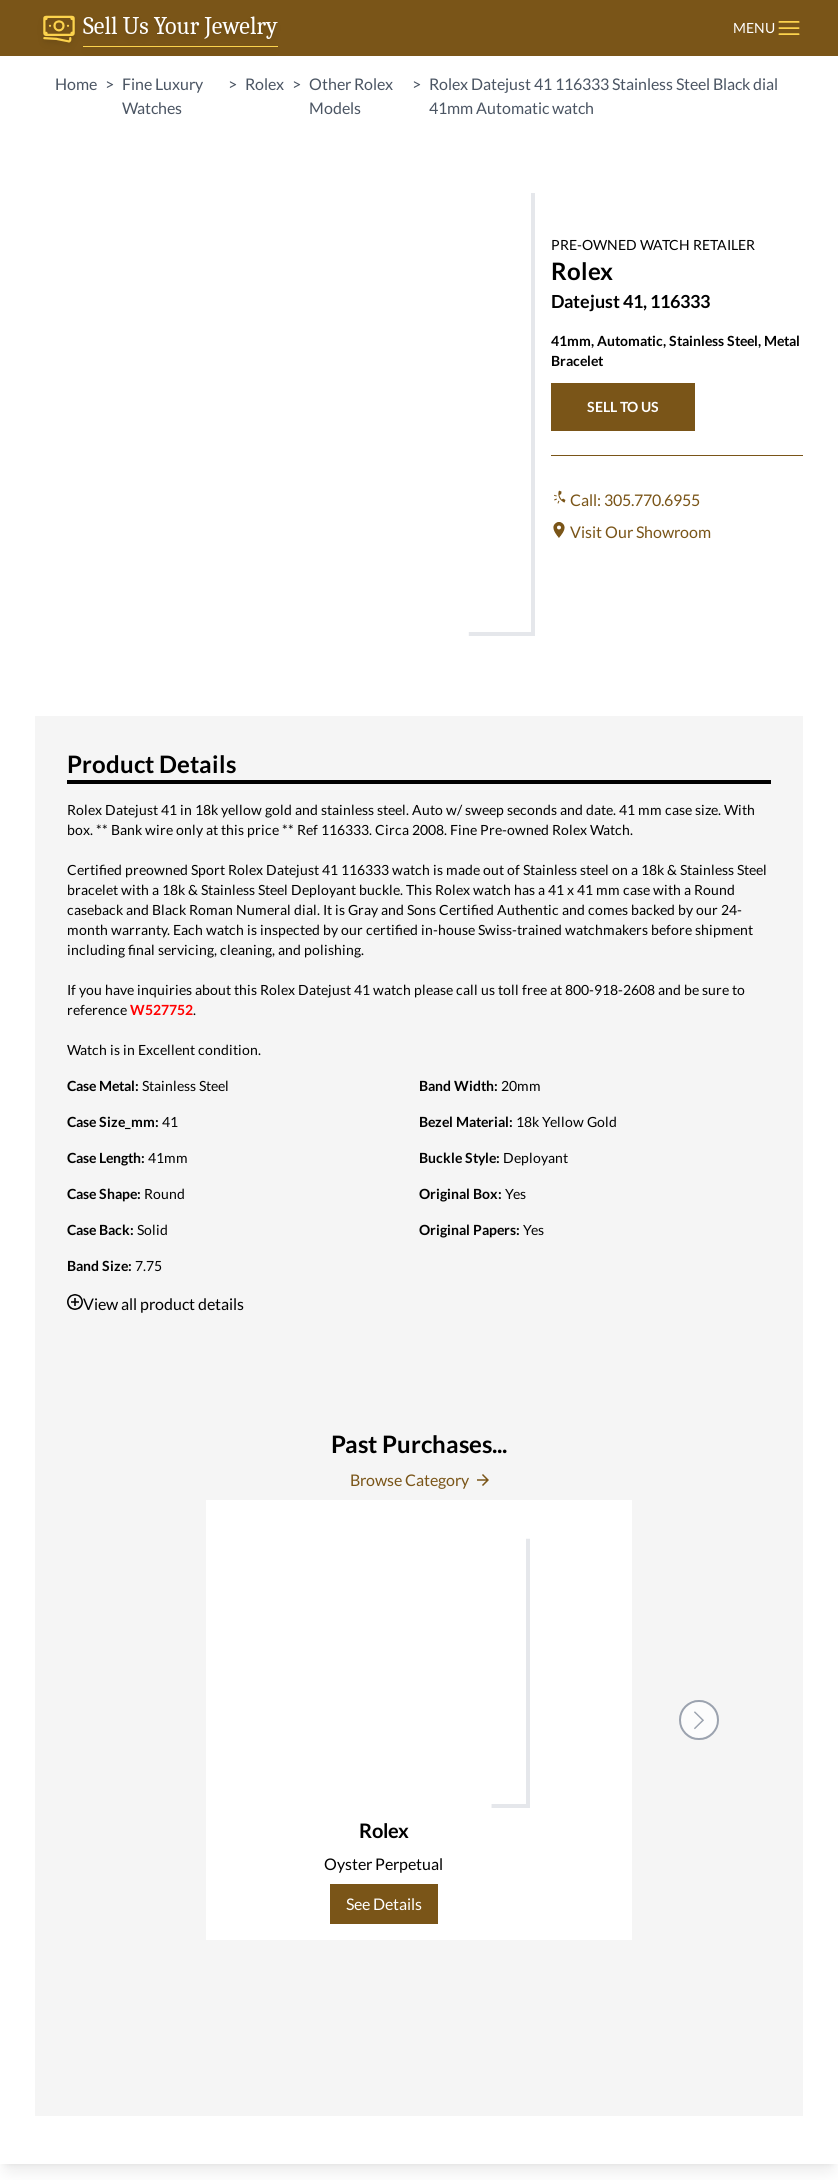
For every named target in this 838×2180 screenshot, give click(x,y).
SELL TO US (623, 406)
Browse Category (419, 1479)
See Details (384, 1903)
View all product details (155, 1303)
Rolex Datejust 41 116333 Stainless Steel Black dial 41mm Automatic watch (603, 95)
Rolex (264, 83)
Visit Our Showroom (631, 531)
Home (76, 83)
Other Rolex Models (351, 95)
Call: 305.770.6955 (625, 499)
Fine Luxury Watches (162, 95)
